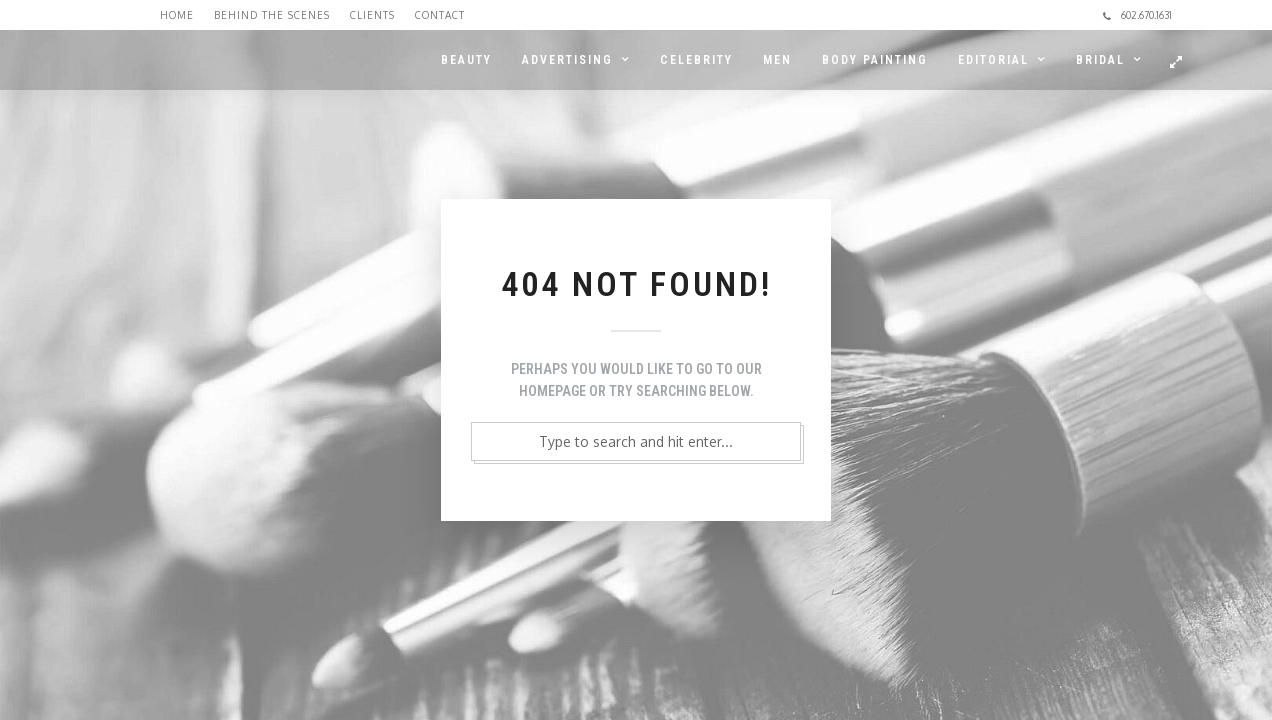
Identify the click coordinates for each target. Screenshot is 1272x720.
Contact (440, 15)
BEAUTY (466, 60)
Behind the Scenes (272, 15)
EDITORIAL (993, 60)
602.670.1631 (1137, 15)
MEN (777, 60)
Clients (372, 15)
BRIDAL (1100, 60)
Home (177, 15)
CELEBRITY (696, 60)
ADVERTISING (567, 60)
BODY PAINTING (875, 60)
